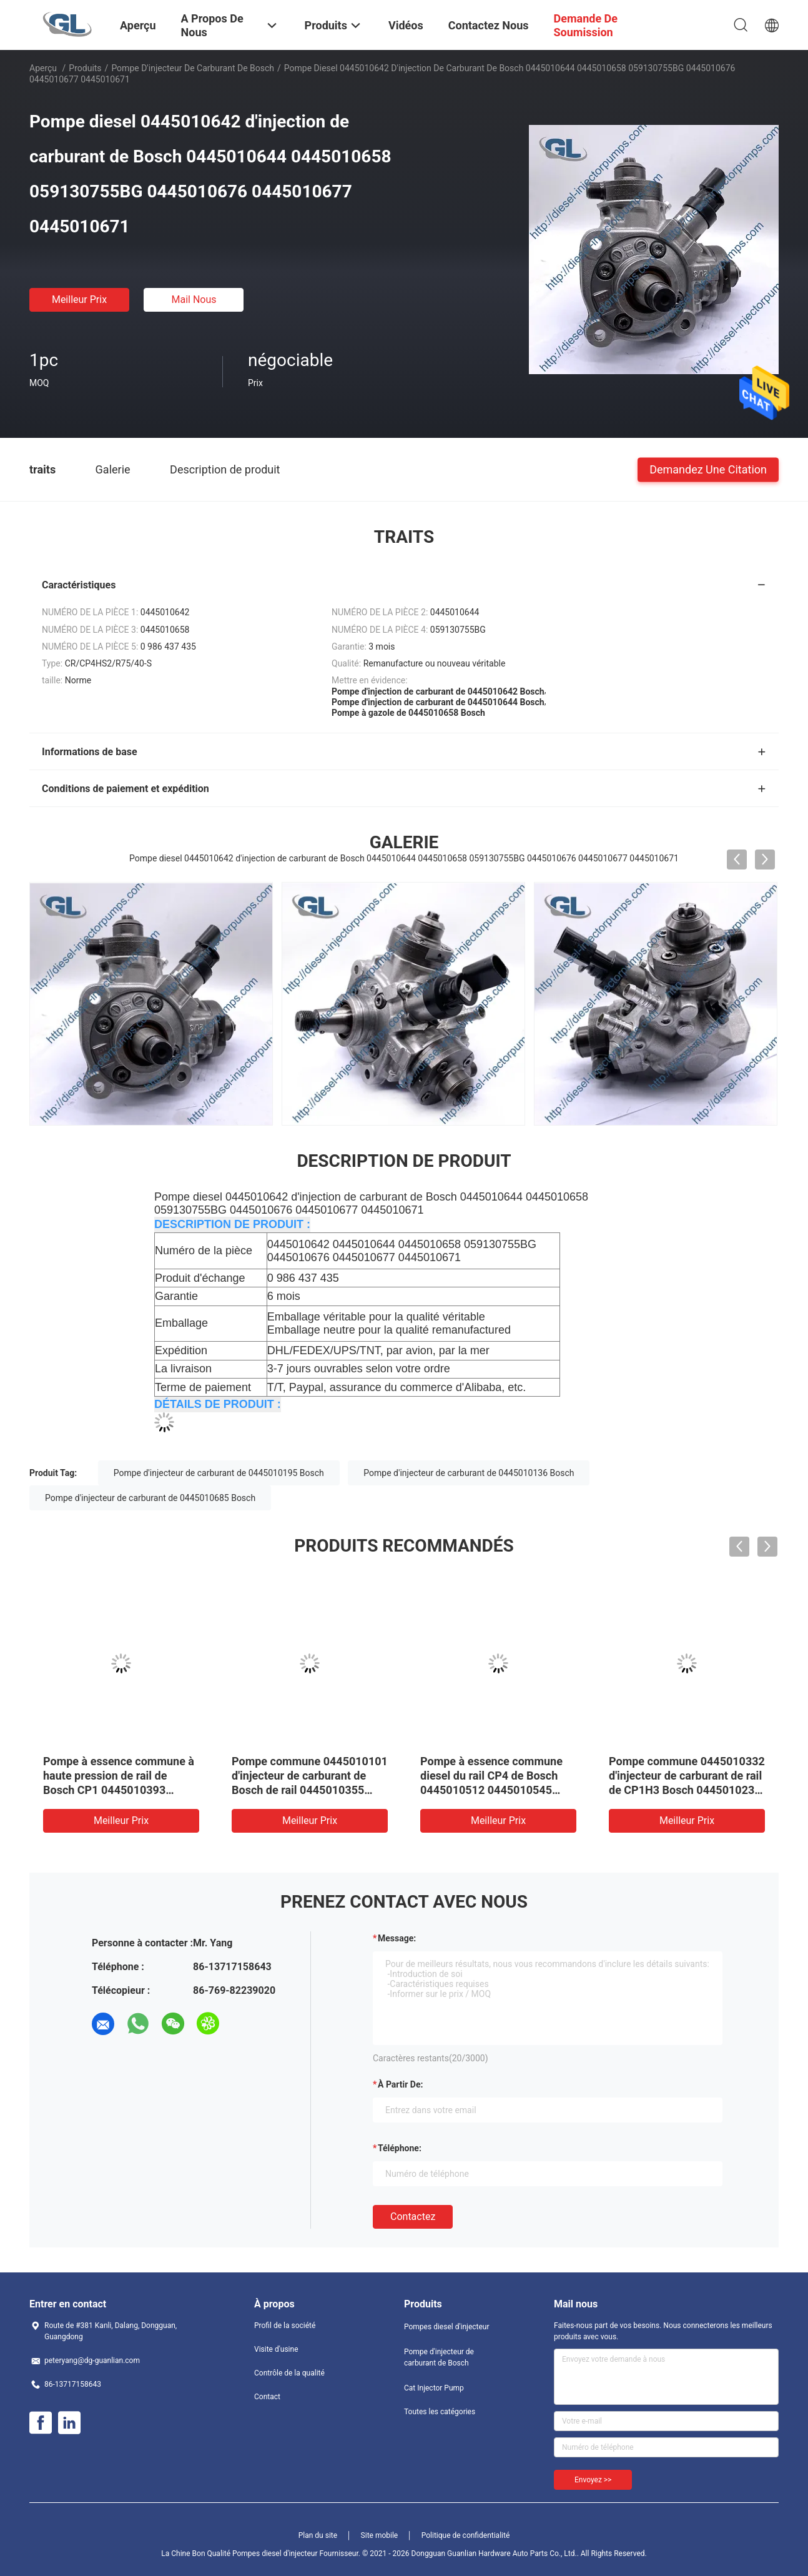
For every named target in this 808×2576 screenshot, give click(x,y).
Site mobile (379, 2535)
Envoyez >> (592, 2479)
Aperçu (43, 68)
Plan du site (317, 2535)
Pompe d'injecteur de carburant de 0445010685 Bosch (150, 1498)
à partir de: (400, 2084)
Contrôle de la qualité (289, 2373)
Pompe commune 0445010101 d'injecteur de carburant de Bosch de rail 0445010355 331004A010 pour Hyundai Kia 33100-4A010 (310, 1790)
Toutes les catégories (439, 2411)
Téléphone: (399, 2148)
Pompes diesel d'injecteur (447, 2326)
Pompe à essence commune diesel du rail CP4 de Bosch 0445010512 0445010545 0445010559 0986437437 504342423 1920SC (491, 1790)
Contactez (412, 2216)
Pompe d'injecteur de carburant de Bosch (192, 68)
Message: (397, 1938)
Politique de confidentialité (465, 2535)
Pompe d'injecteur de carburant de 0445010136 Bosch (468, 1473)
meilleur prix (79, 299)
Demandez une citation (708, 468)
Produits (85, 68)
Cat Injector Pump (434, 2388)
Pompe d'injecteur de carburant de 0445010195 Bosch (219, 1473)
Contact (267, 2396)
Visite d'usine (276, 2349)
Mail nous (193, 299)
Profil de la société (284, 2325)
